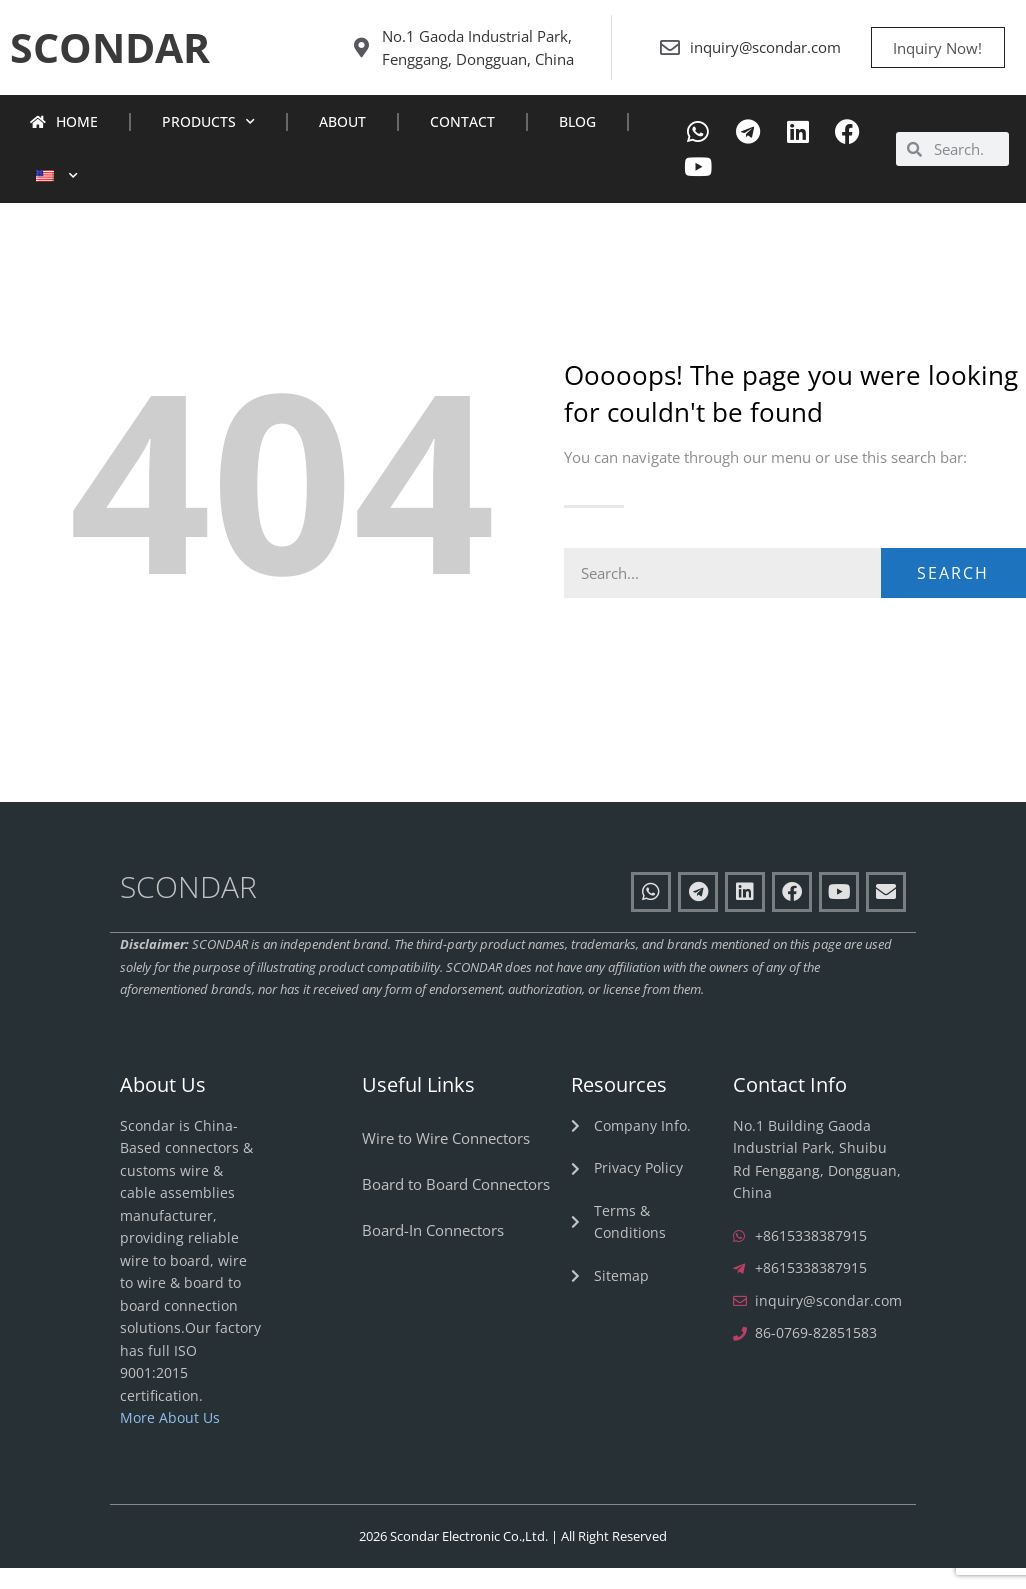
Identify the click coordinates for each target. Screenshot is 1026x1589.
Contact (462, 143)
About (342, 143)
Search (953, 594)
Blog (577, 143)
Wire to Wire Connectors (446, 1159)
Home (64, 143)
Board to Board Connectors (456, 1205)
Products (208, 144)
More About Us (170, 1439)
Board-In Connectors (433, 1251)
